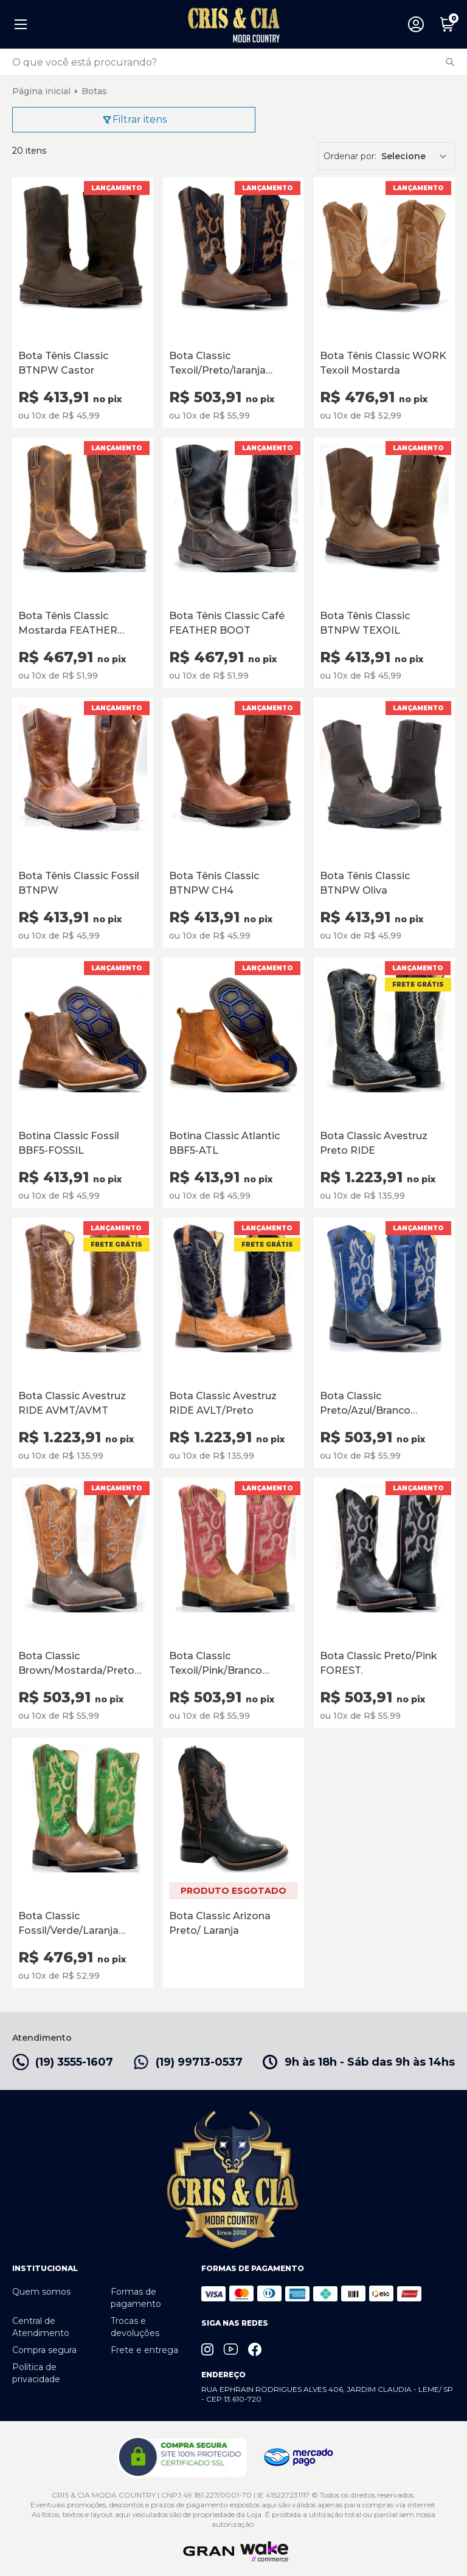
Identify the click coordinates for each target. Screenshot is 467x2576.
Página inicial (41, 91)
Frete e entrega (144, 2350)
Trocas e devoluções (135, 2326)
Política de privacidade (36, 2373)
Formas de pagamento (136, 2297)
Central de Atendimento (40, 2326)
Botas (94, 91)
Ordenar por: (349, 156)
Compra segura (44, 2350)
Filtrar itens (134, 120)
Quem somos (41, 2291)
